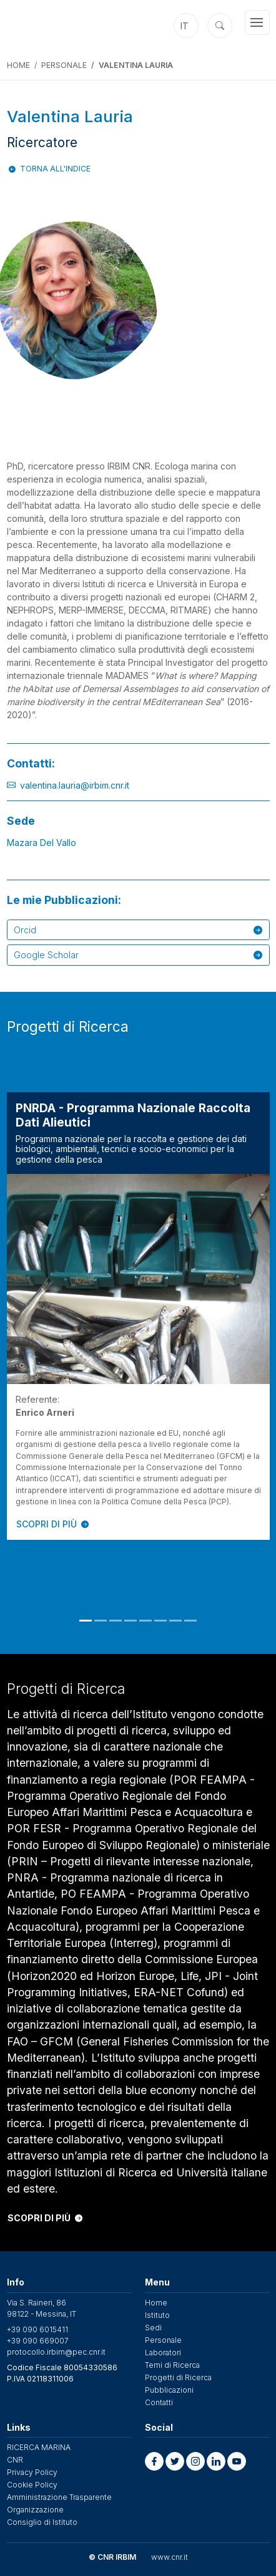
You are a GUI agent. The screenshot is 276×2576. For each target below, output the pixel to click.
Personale (64, 65)
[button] (154, 2461)
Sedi (153, 2327)
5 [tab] (145, 1621)
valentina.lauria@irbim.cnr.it (74, 785)
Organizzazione (35, 2509)
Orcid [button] (138, 929)
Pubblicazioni (169, 2390)
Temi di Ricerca (172, 2365)
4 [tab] (130, 1621)
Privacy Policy (32, 2472)
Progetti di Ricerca (178, 2377)
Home (18, 65)
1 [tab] (85, 1621)
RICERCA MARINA (39, 2447)
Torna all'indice (55, 168)
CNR (15, 2459)
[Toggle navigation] (257, 22)
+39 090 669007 (38, 2340)
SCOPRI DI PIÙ (52, 1524)
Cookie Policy (32, 2484)
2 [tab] (100, 1621)
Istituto (157, 2315)
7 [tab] (175, 1621)
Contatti (159, 2402)
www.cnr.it (169, 2557)
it (184, 26)
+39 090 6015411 (37, 2329)
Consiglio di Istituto (42, 2522)
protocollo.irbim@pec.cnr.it (56, 2352)
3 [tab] (115, 1621)
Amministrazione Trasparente (59, 2497)
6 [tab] (160, 1621)
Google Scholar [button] (138, 954)
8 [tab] (190, 1621)
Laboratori (163, 2352)
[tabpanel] (138, 1316)
